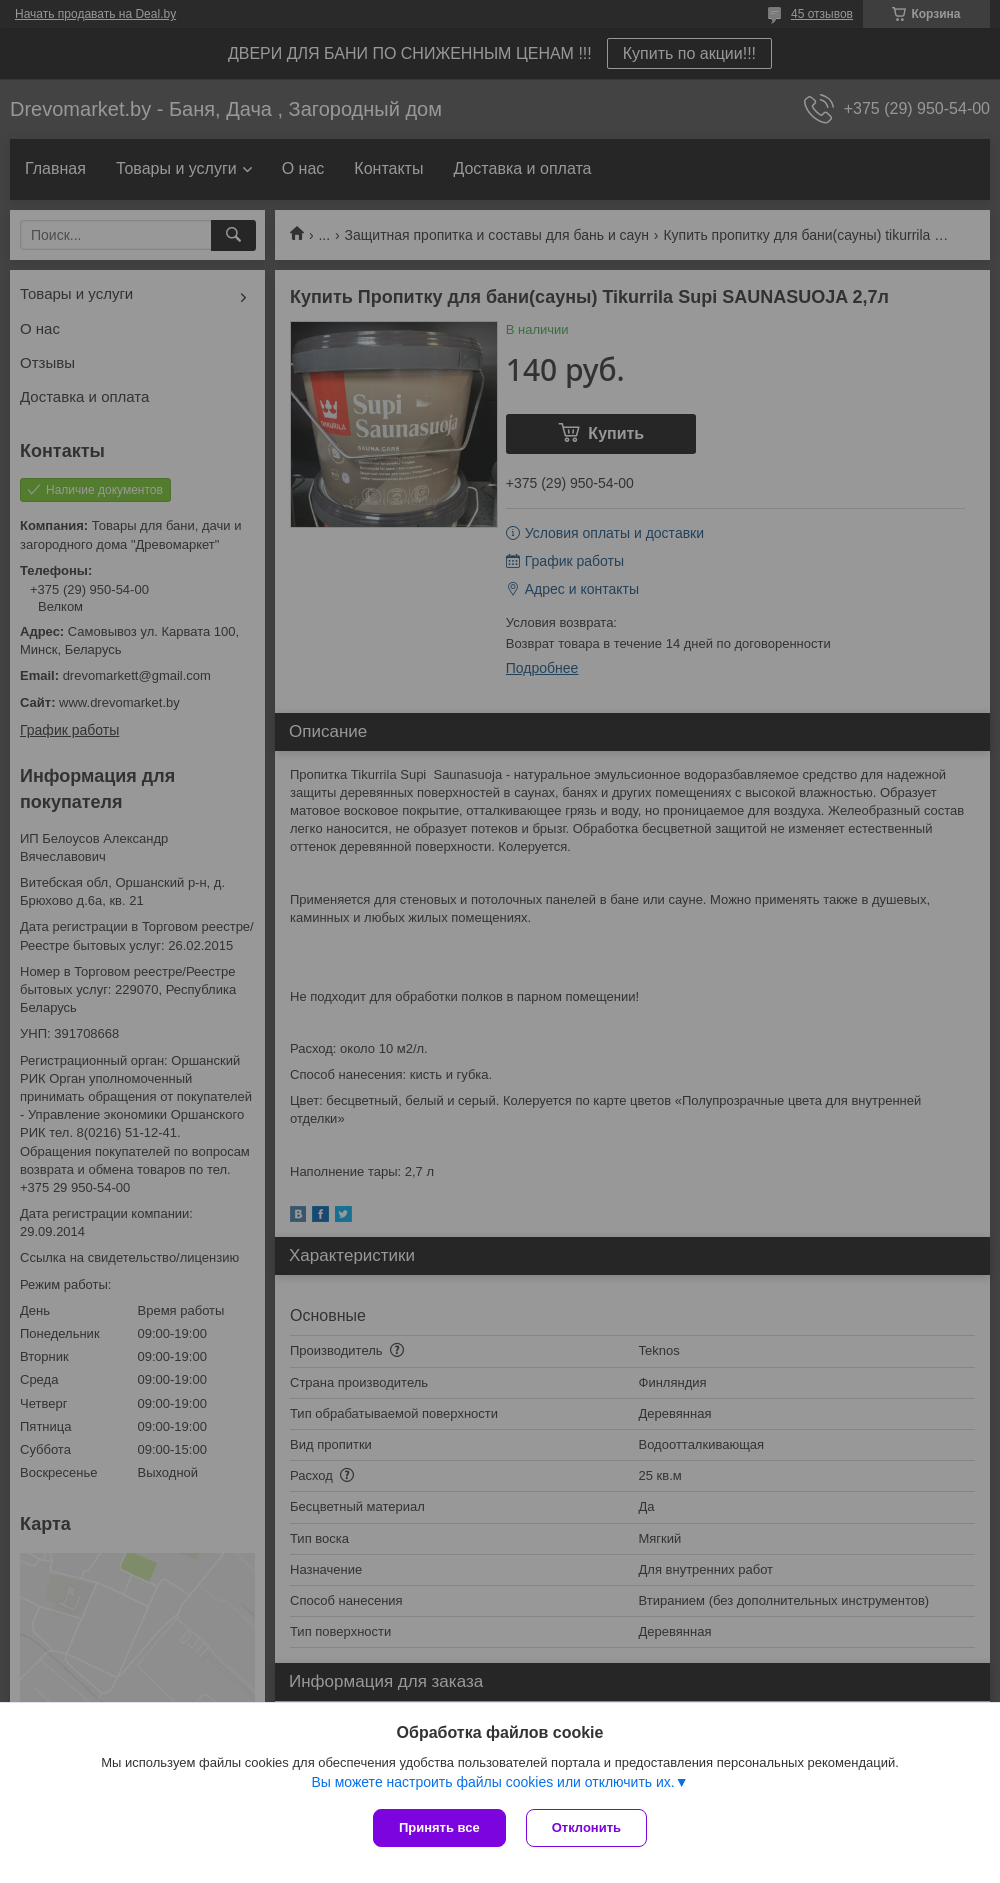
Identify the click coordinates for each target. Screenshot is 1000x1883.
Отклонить (586, 1827)
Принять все (439, 1827)
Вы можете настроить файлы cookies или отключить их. (492, 1782)
